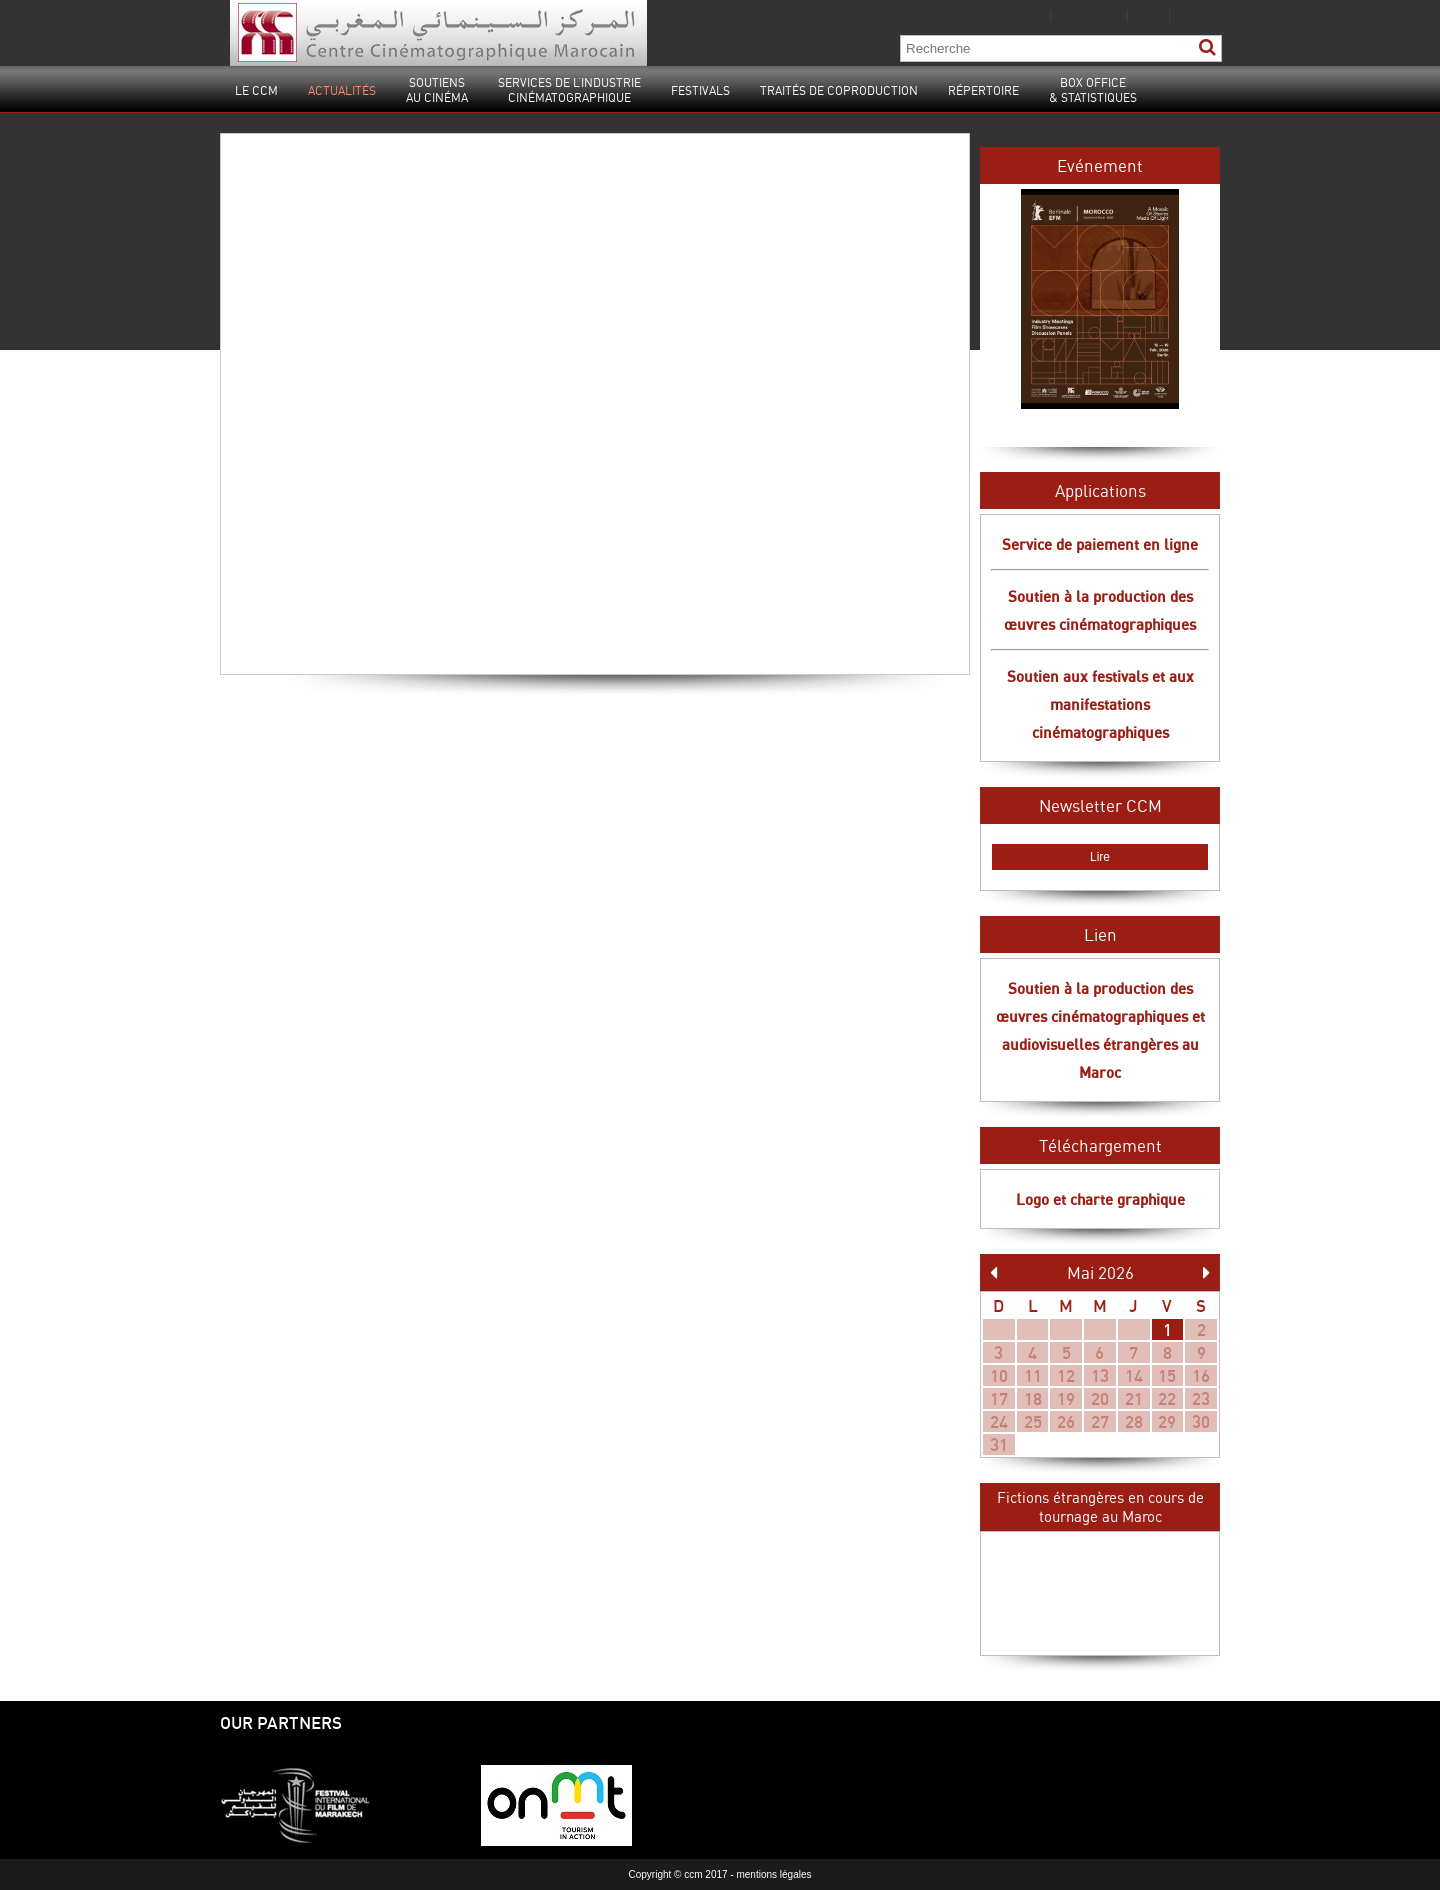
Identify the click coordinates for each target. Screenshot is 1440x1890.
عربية (1150, 15)
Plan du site (1011, 15)
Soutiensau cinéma (437, 90)
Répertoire (983, 90)
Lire (1100, 857)
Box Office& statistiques (1093, 90)
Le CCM (256, 90)
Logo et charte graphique (1100, 1199)
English (1197, 15)
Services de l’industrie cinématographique (569, 90)
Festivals (700, 90)
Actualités (342, 90)
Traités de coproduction (839, 90)
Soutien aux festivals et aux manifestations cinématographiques (1100, 704)
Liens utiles (1089, 15)
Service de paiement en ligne (1100, 544)
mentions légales (773, 1874)
